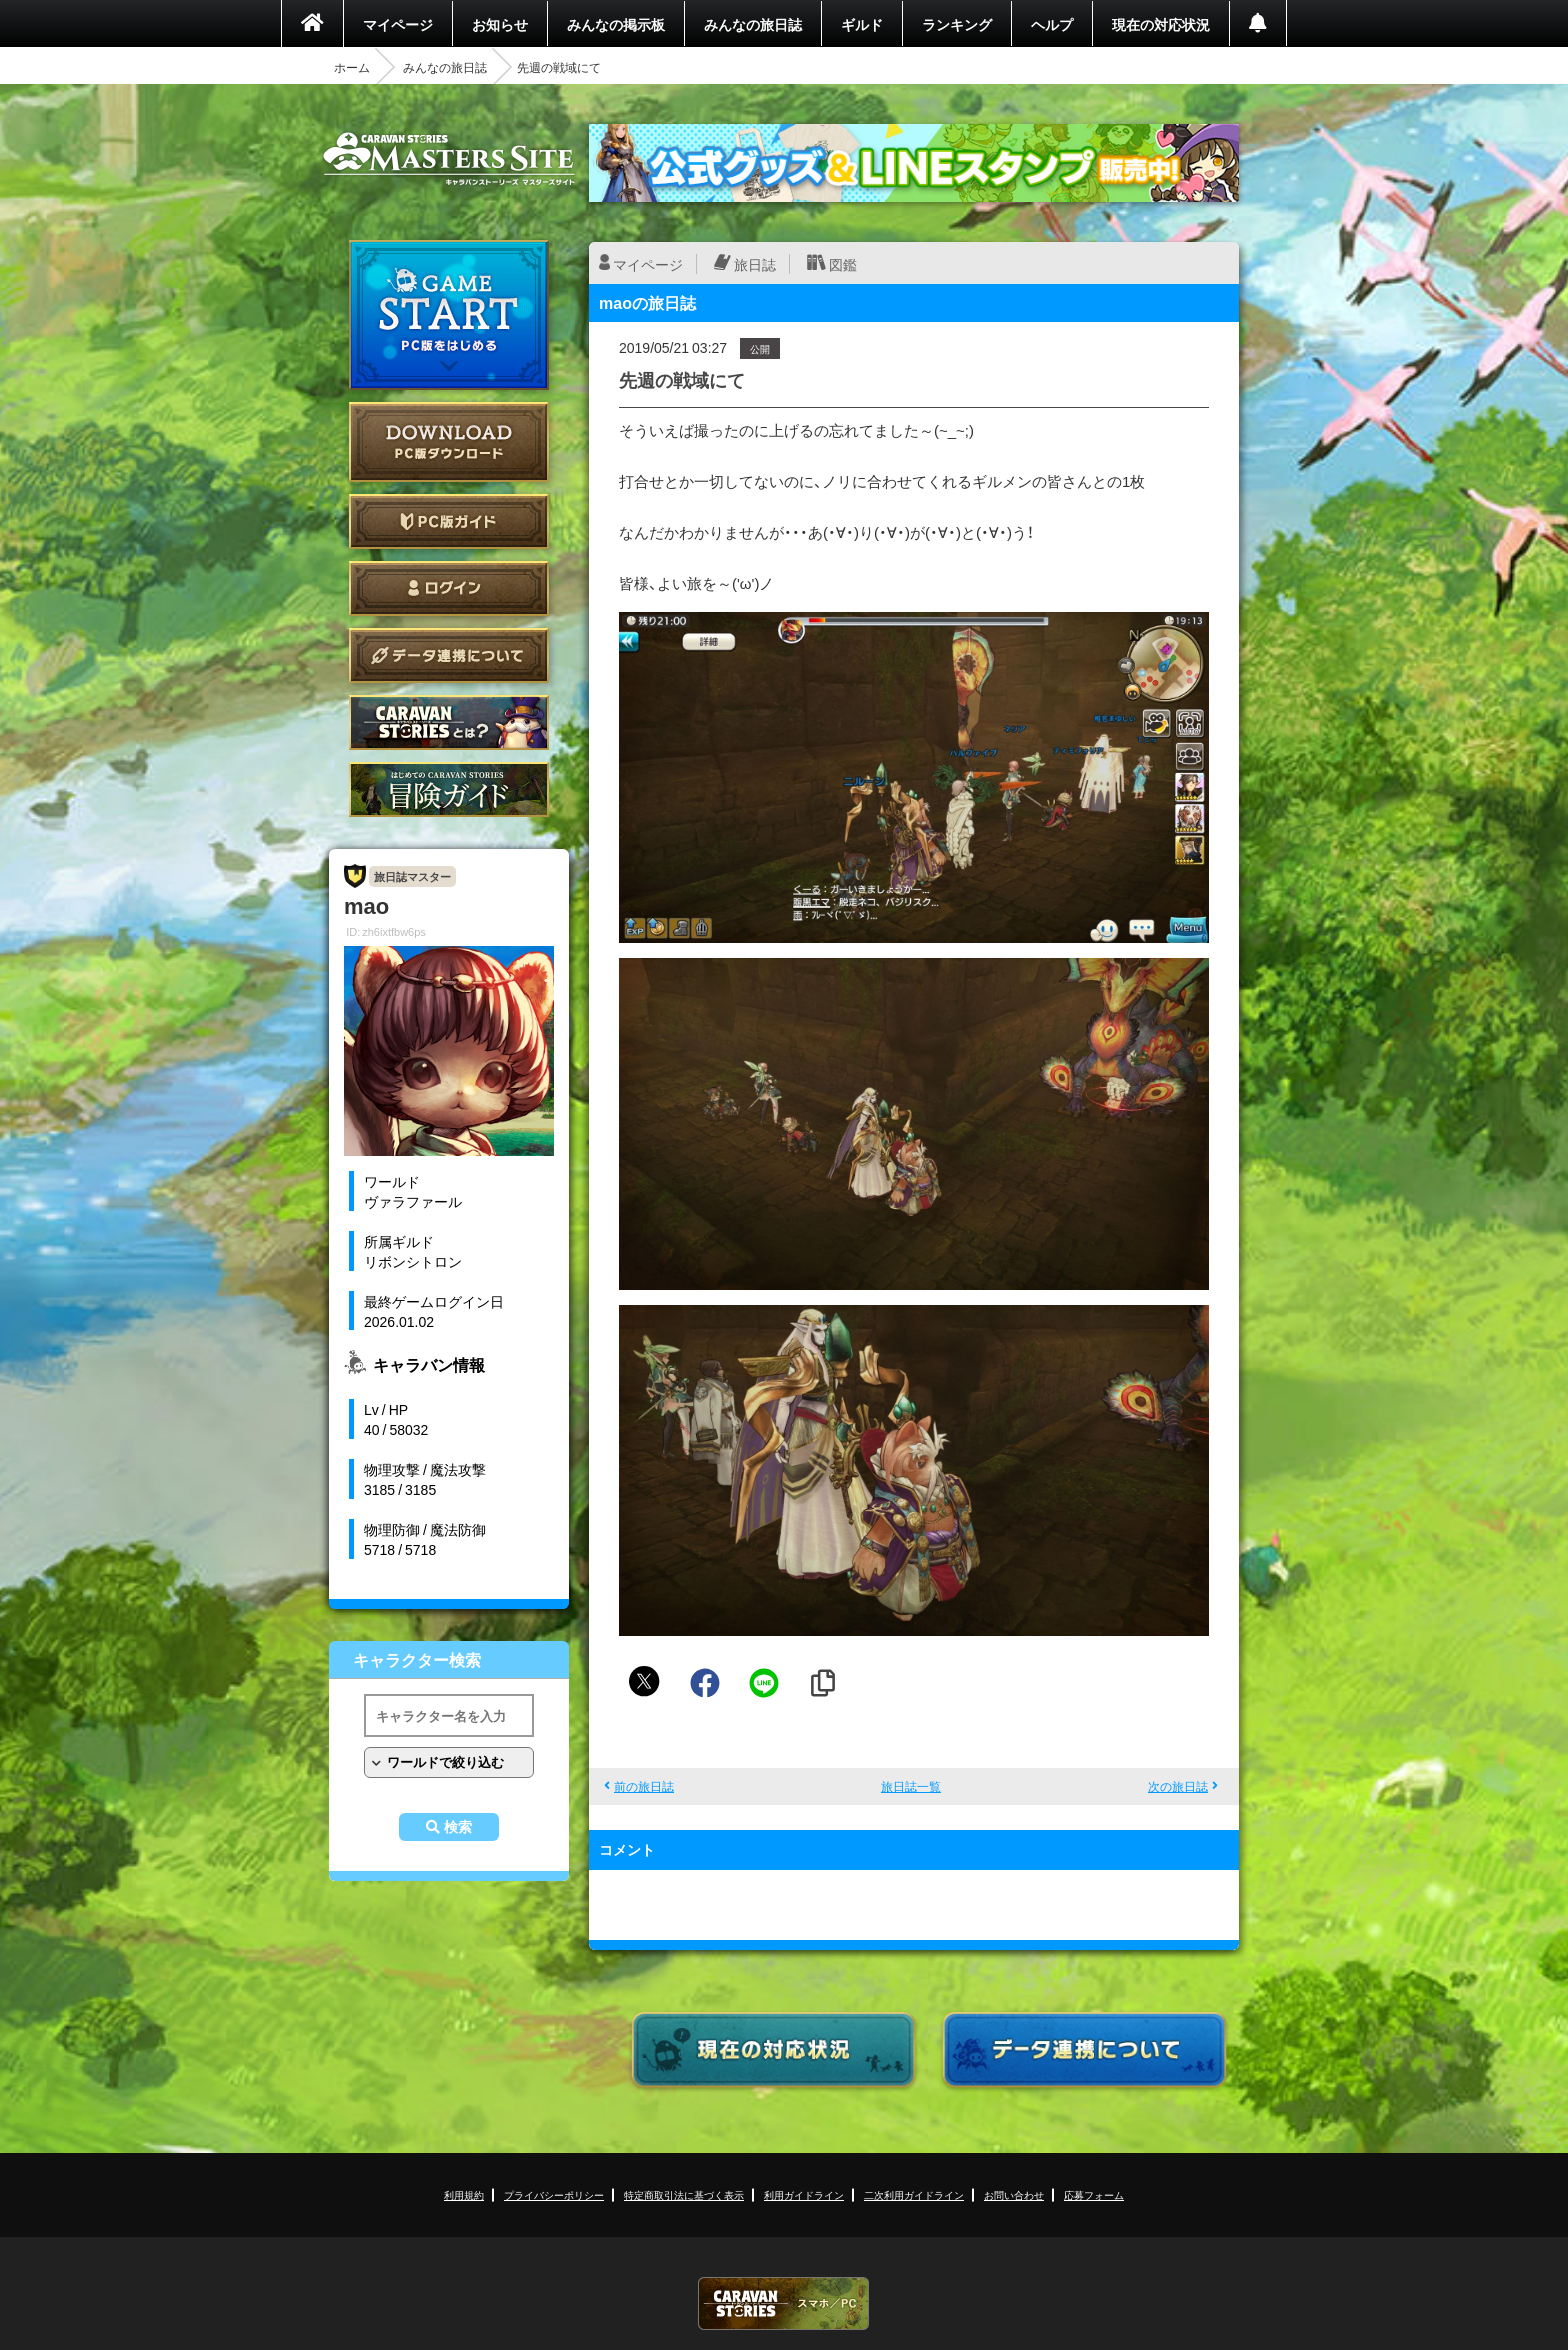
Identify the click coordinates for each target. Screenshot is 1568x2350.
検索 (458, 1827)
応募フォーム (1094, 2194)
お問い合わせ (1014, 2194)
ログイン (449, 588)
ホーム (352, 67)
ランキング (957, 24)
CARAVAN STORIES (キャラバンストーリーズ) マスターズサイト (449, 159)
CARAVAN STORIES (784, 2303)
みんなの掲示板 (616, 24)
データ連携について (449, 655)
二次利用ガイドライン (914, 2194)
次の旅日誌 (1178, 1786)
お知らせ (500, 24)
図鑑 (843, 264)
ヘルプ (1052, 24)
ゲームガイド (449, 789)
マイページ (398, 24)
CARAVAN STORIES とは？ (449, 722)
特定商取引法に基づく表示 (684, 2194)
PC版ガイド (449, 521)
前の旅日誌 (644, 1786)
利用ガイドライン (804, 2194)
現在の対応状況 (1161, 24)
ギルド (862, 24)
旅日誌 (755, 264)
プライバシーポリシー (554, 2194)
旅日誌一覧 (911, 1786)
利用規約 (464, 2194)
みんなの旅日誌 (753, 24)
